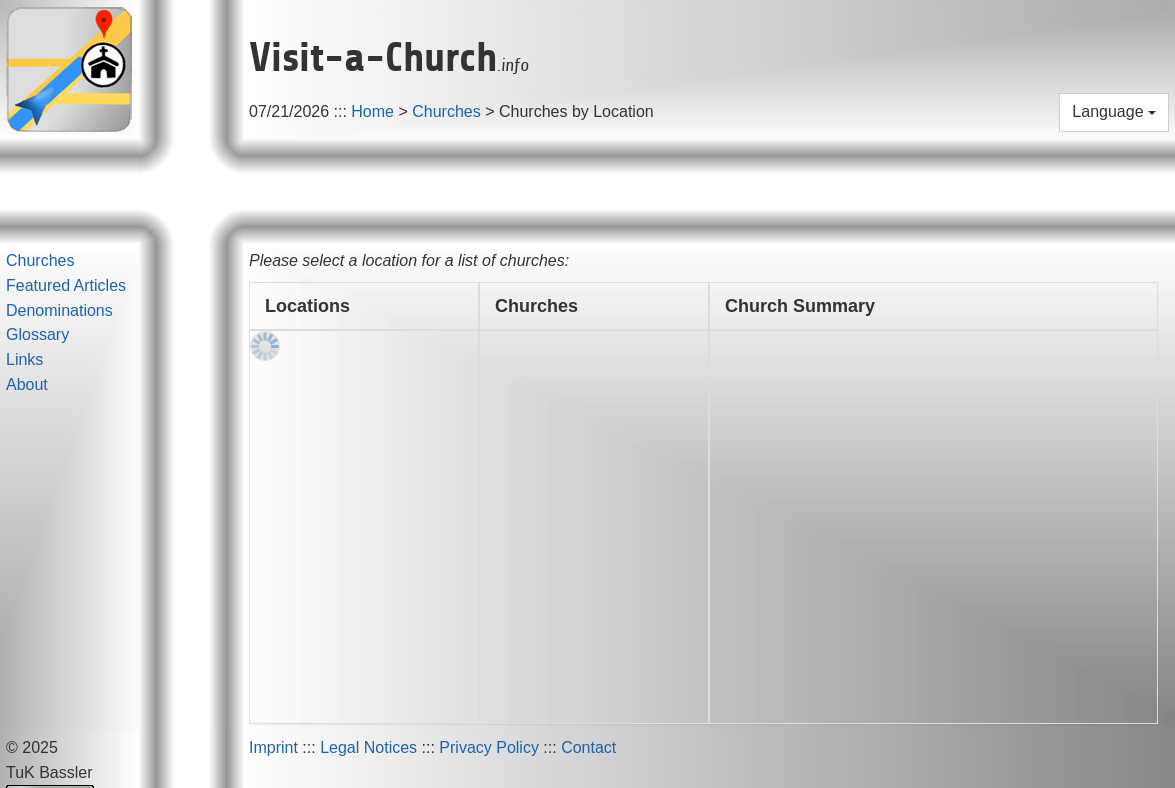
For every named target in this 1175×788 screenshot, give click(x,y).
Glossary (37, 334)
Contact (588, 747)
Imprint (273, 747)
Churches (446, 111)
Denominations (59, 310)
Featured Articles (66, 285)
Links (24, 359)
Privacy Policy (489, 747)
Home (372, 111)
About (27, 384)
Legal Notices (368, 747)
